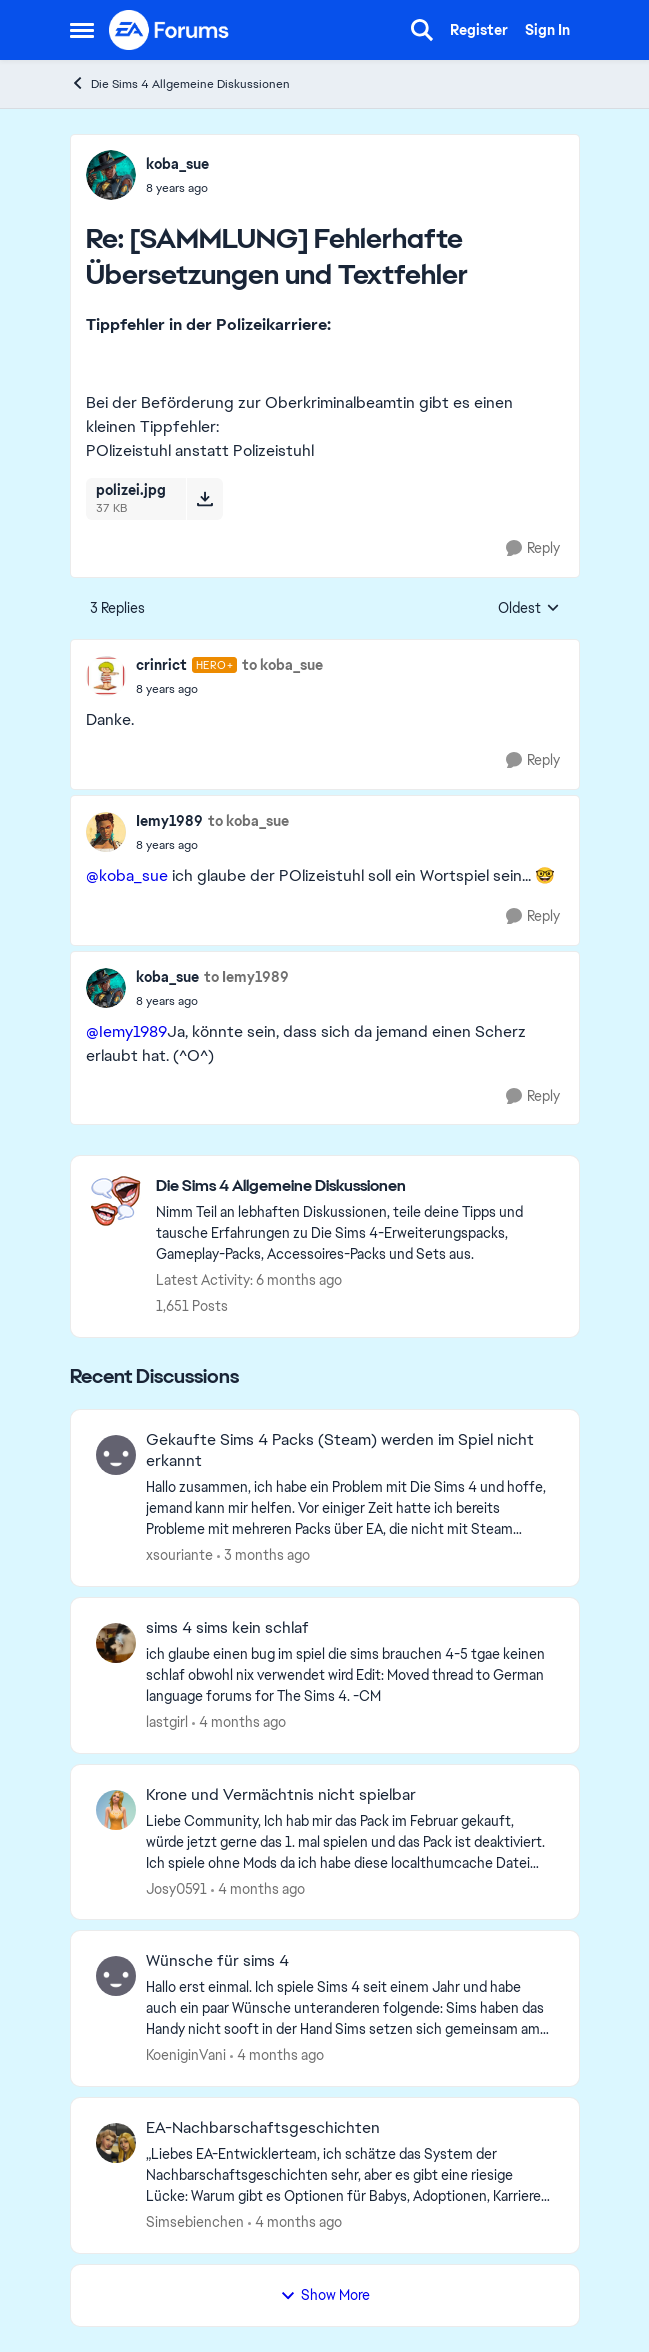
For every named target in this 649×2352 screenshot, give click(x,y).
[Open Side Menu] (82, 30)
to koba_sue (282, 665)
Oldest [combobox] (529, 609)
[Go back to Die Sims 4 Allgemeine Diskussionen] (357, 1186)
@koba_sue (127, 875)
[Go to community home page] (170, 30)
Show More (325, 2295)
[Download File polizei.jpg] (204, 499)
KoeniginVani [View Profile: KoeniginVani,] (186, 2055)
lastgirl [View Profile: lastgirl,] (167, 1722)
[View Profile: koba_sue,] (111, 175)
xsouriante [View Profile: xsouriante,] (179, 1555)
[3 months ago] (263, 1555)
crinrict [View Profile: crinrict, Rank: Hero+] (161, 665)
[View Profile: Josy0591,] (116, 1810)
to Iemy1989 (246, 977)
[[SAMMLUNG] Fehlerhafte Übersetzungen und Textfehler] (177, 188)
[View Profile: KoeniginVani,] (116, 1976)
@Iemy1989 (126, 1031)
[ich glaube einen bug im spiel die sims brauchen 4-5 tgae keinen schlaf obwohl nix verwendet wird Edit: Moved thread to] (350, 1675)
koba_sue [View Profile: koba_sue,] (177, 164)
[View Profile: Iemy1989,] (106, 832)
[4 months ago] (239, 1722)
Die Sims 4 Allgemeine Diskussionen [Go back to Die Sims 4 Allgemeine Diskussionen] (180, 83)
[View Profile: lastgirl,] (116, 1643)
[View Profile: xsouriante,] (116, 1455)
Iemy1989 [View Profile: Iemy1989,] (169, 821)
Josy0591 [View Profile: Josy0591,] (176, 1888)
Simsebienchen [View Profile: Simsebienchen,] (195, 2222)
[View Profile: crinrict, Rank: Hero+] (106, 676)
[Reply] (533, 548)
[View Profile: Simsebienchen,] (116, 2143)
